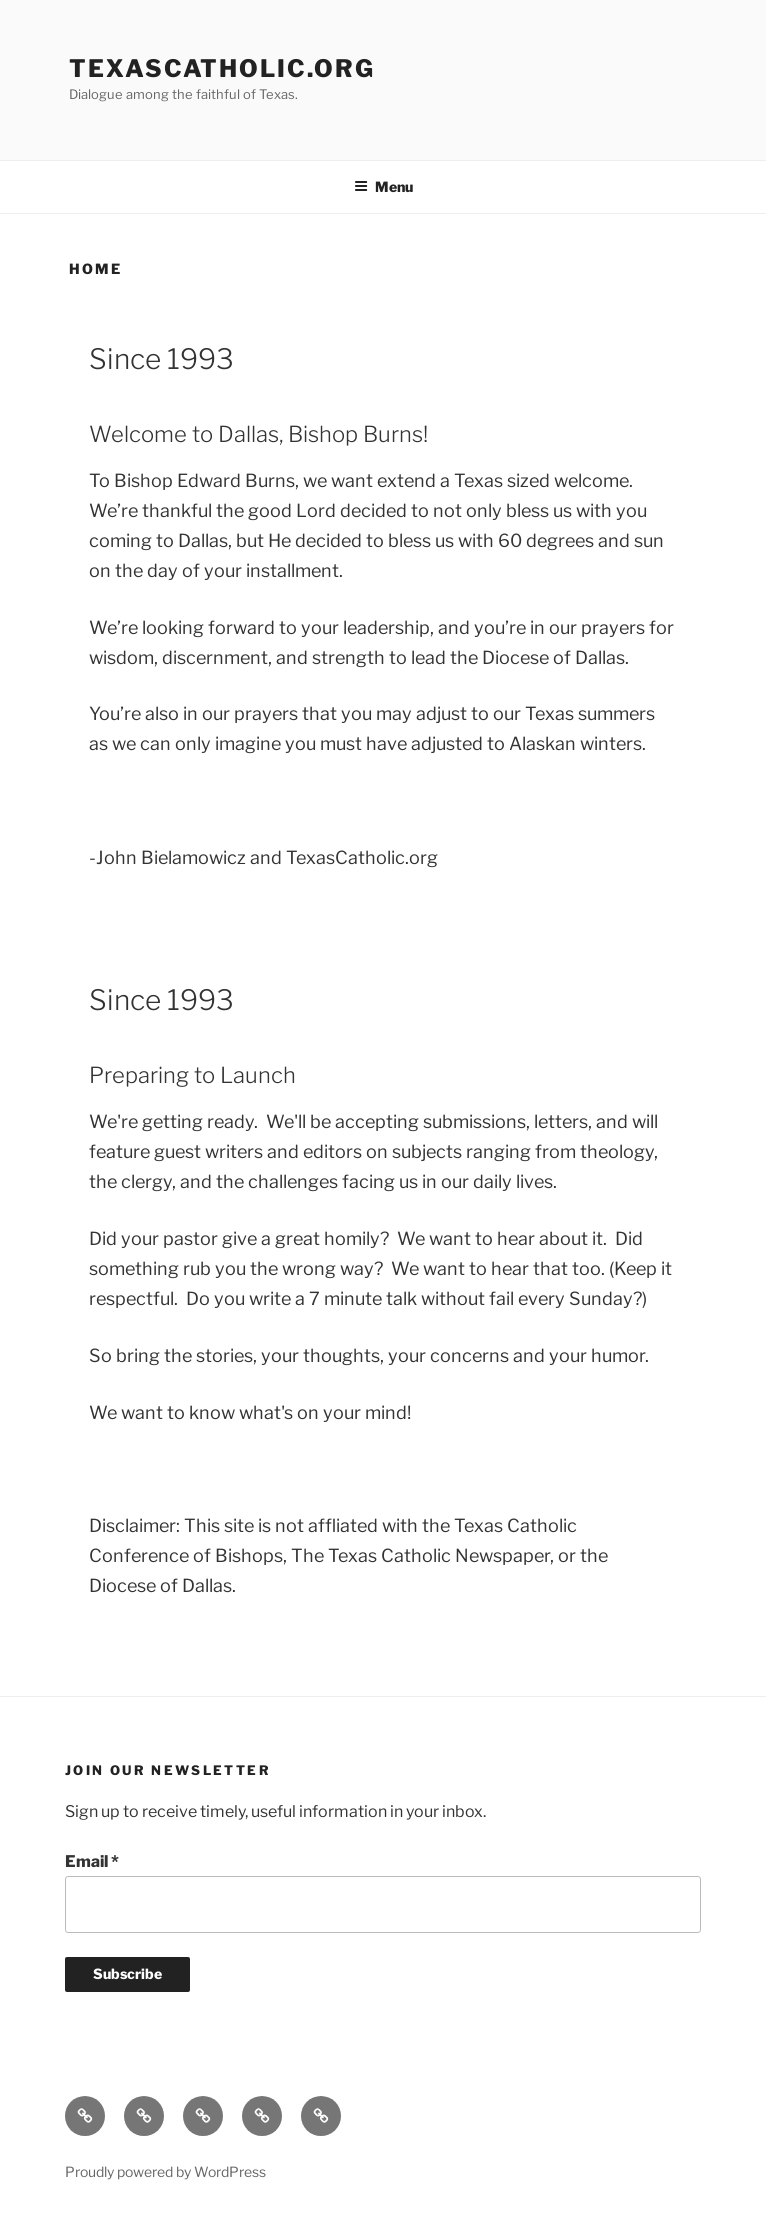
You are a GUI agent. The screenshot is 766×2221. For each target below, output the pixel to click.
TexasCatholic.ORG (222, 68)
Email (92, 1861)
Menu (383, 186)
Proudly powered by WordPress (165, 2171)
